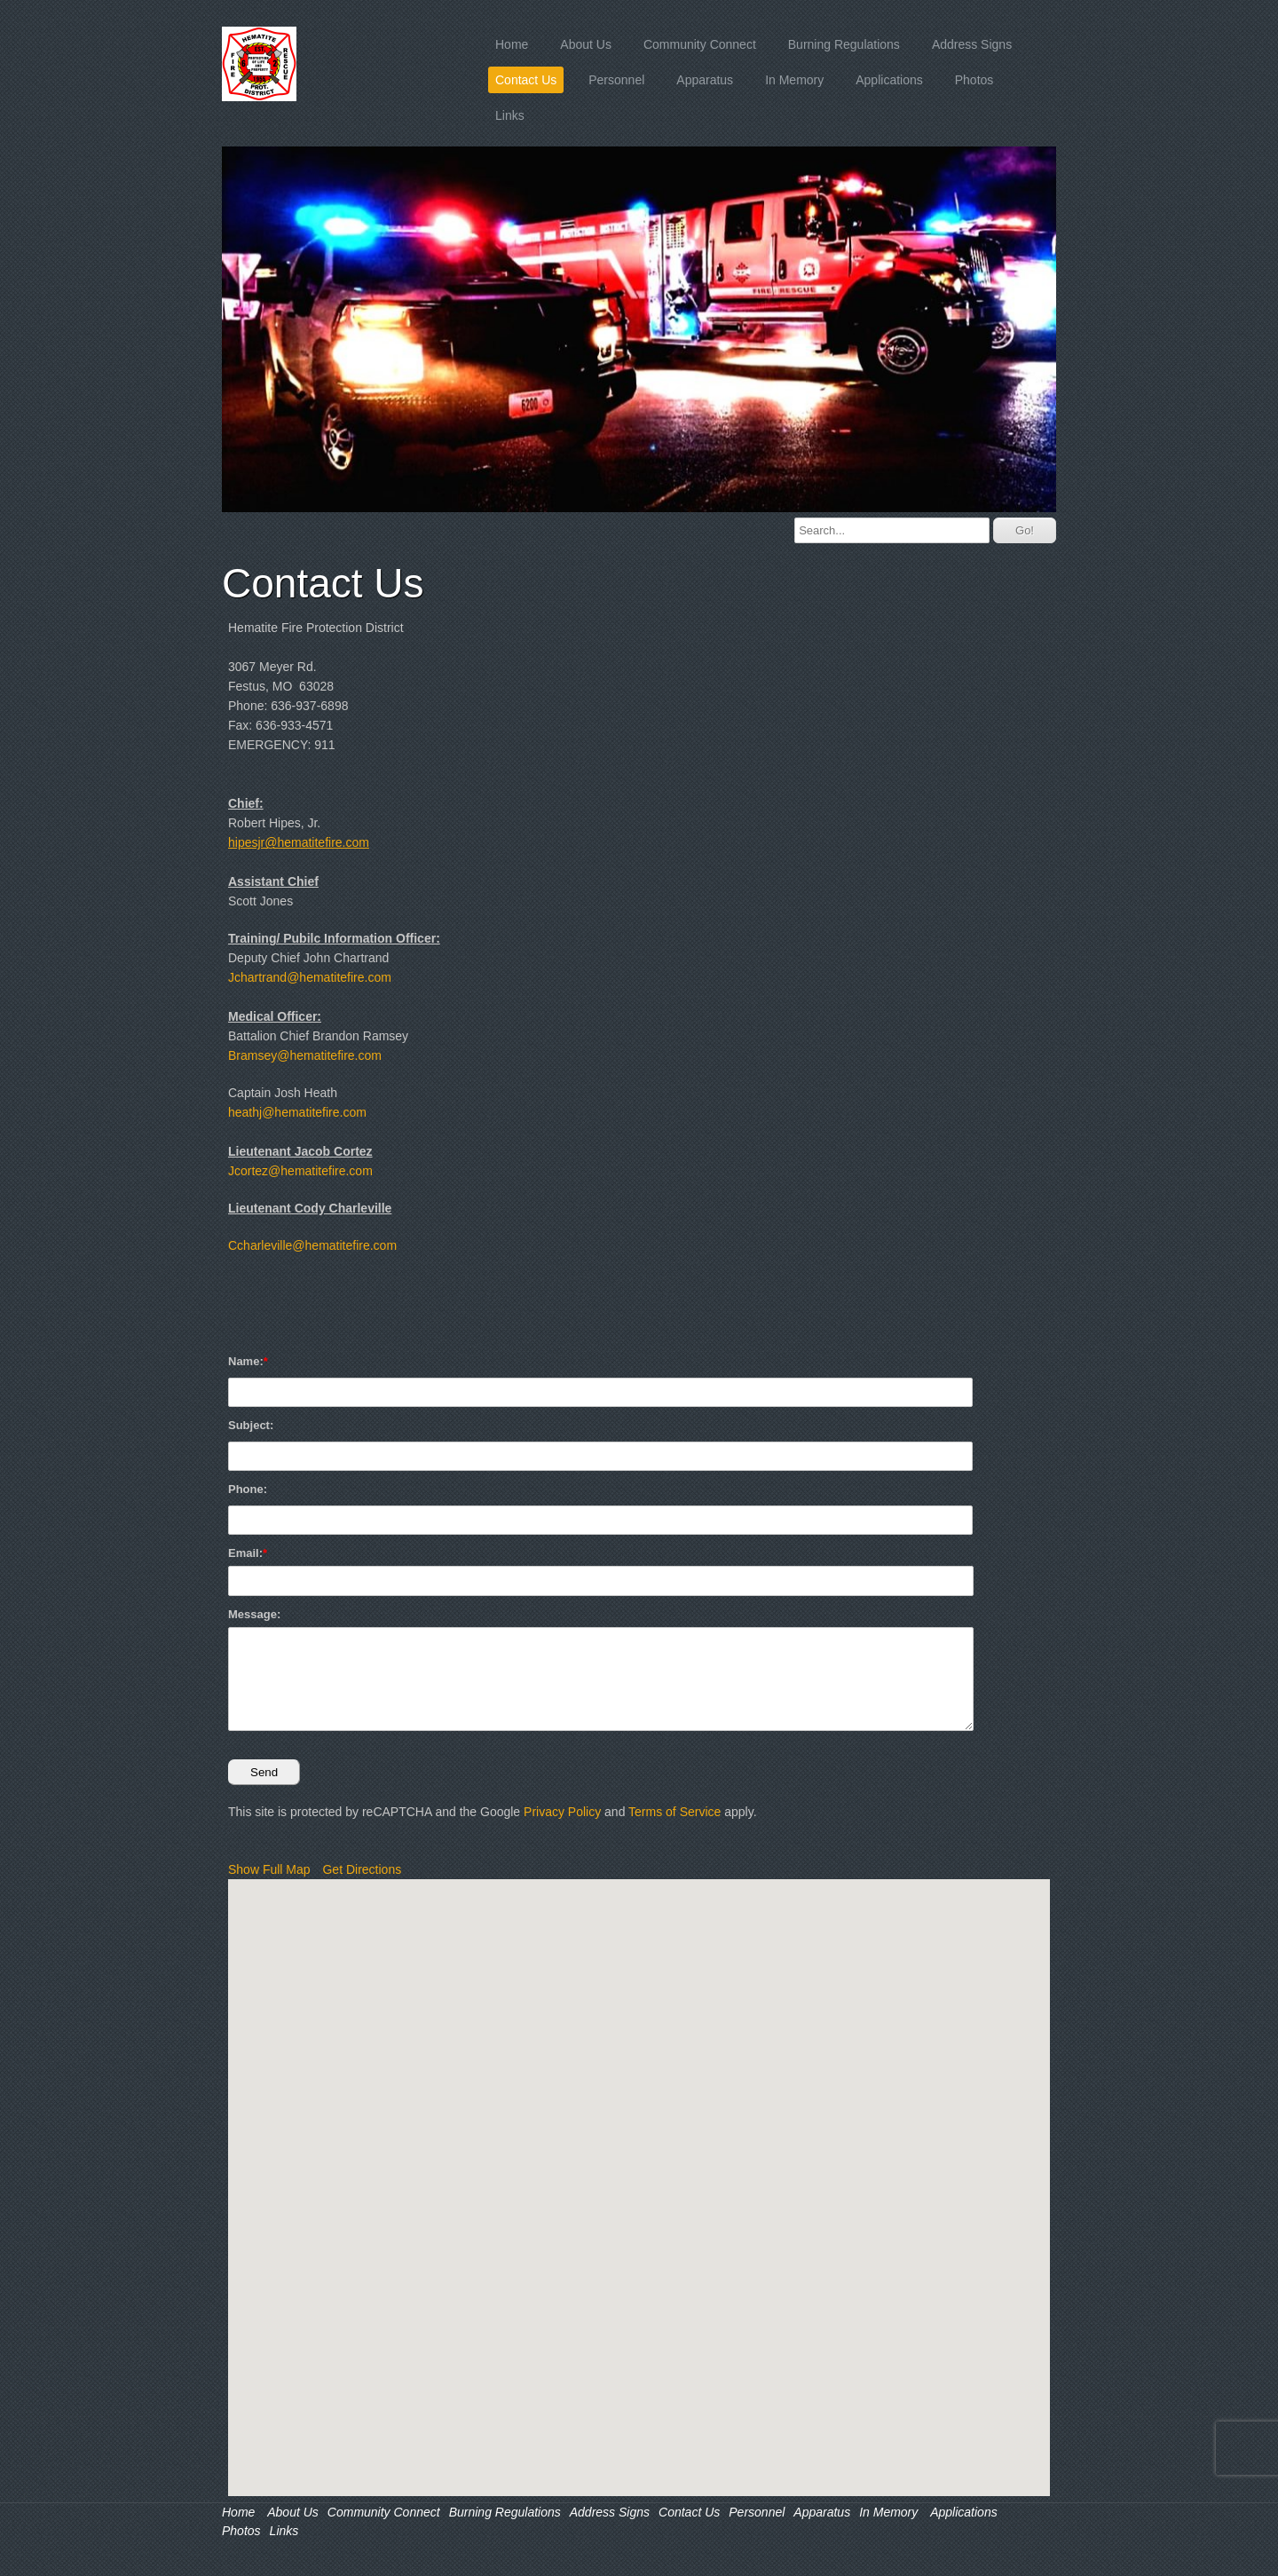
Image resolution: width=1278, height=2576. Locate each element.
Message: (254, 1614)
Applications (889, 80)
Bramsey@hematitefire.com (305, 1055)
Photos (974, 80)
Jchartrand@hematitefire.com (309, 977)
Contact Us (525, 80)
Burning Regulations (844, 44)
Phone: (247, 1489)
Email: (245, 1553)
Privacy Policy (562, 1812)
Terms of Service (674, 1812)
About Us (585, 44)
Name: (246, 1361)
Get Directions (361, 1869)
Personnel (616, 80)
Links (510, 115)
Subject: (250, 1425)
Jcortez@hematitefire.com (300, 1171)
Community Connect (699, 44)
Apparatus (704, 80)
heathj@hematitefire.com (297, 1112)
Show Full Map (269, 1869)
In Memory (794, 80)
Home (511, 44)
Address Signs (972, 44)
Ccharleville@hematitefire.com (312, 1245)
